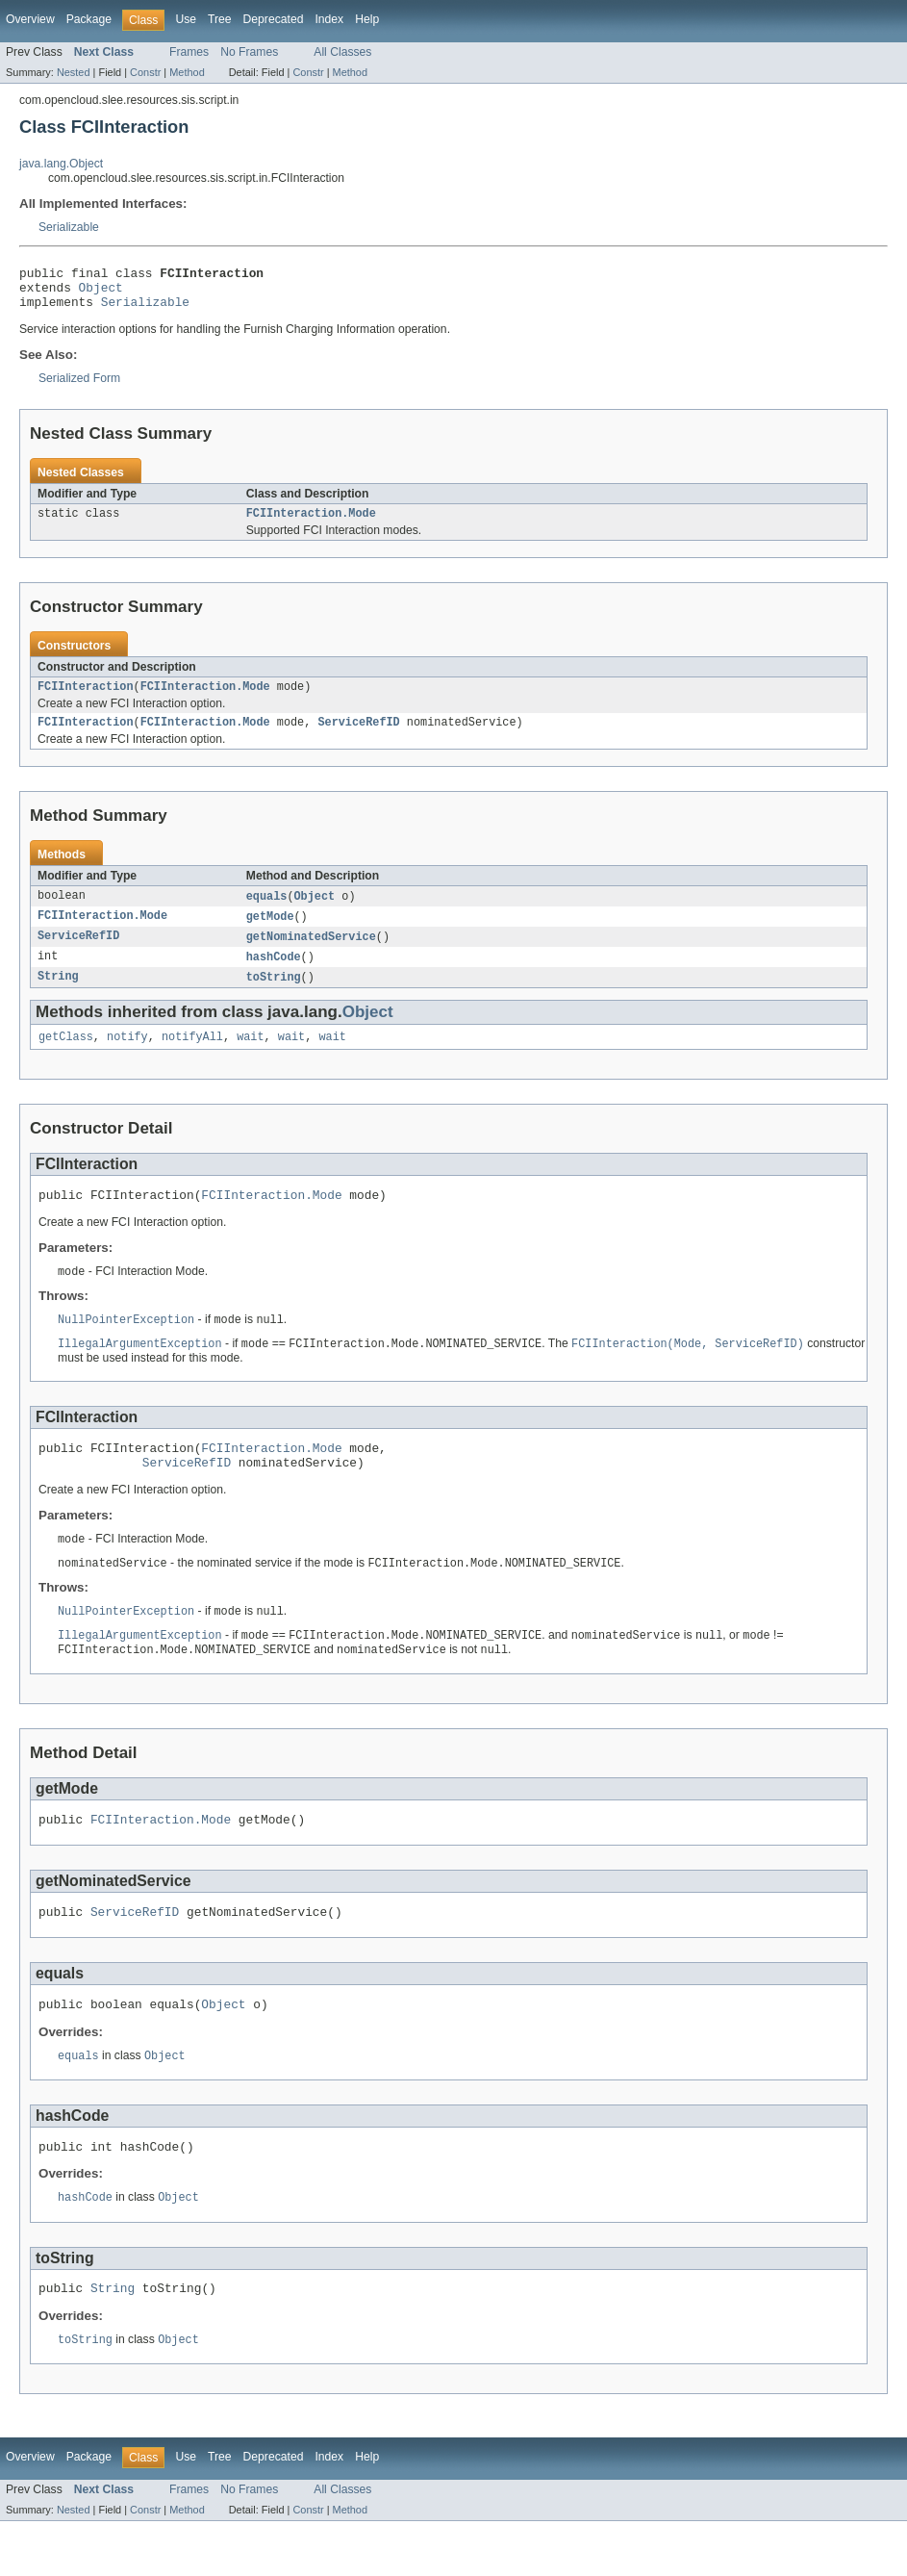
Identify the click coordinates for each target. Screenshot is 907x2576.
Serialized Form (79, 387)
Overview (30, 19)
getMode (270, 932)
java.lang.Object (61, 163)
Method (186, 72)
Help (367, 19)
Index (329, 19)
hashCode (273, 974)
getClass (65, 1057)
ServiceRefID (358, 736)
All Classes (342, 52)
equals (267, 911)
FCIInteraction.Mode (311, 523)
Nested (73, 72)
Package (89, 19)
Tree (220, 19)
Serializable (68, 227)
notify (127, 1057)
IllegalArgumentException (140, 1370)
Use (185, 19)
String (58, 996)
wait (250, 1057)
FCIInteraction (86, 698)
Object (101, 292)
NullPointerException (126, 1345)
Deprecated (273, 19)
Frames (189, 52)
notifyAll (192, 1057)
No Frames (249, 52)
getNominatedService (311, 953)
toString (273, 996)
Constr (145, 72)
